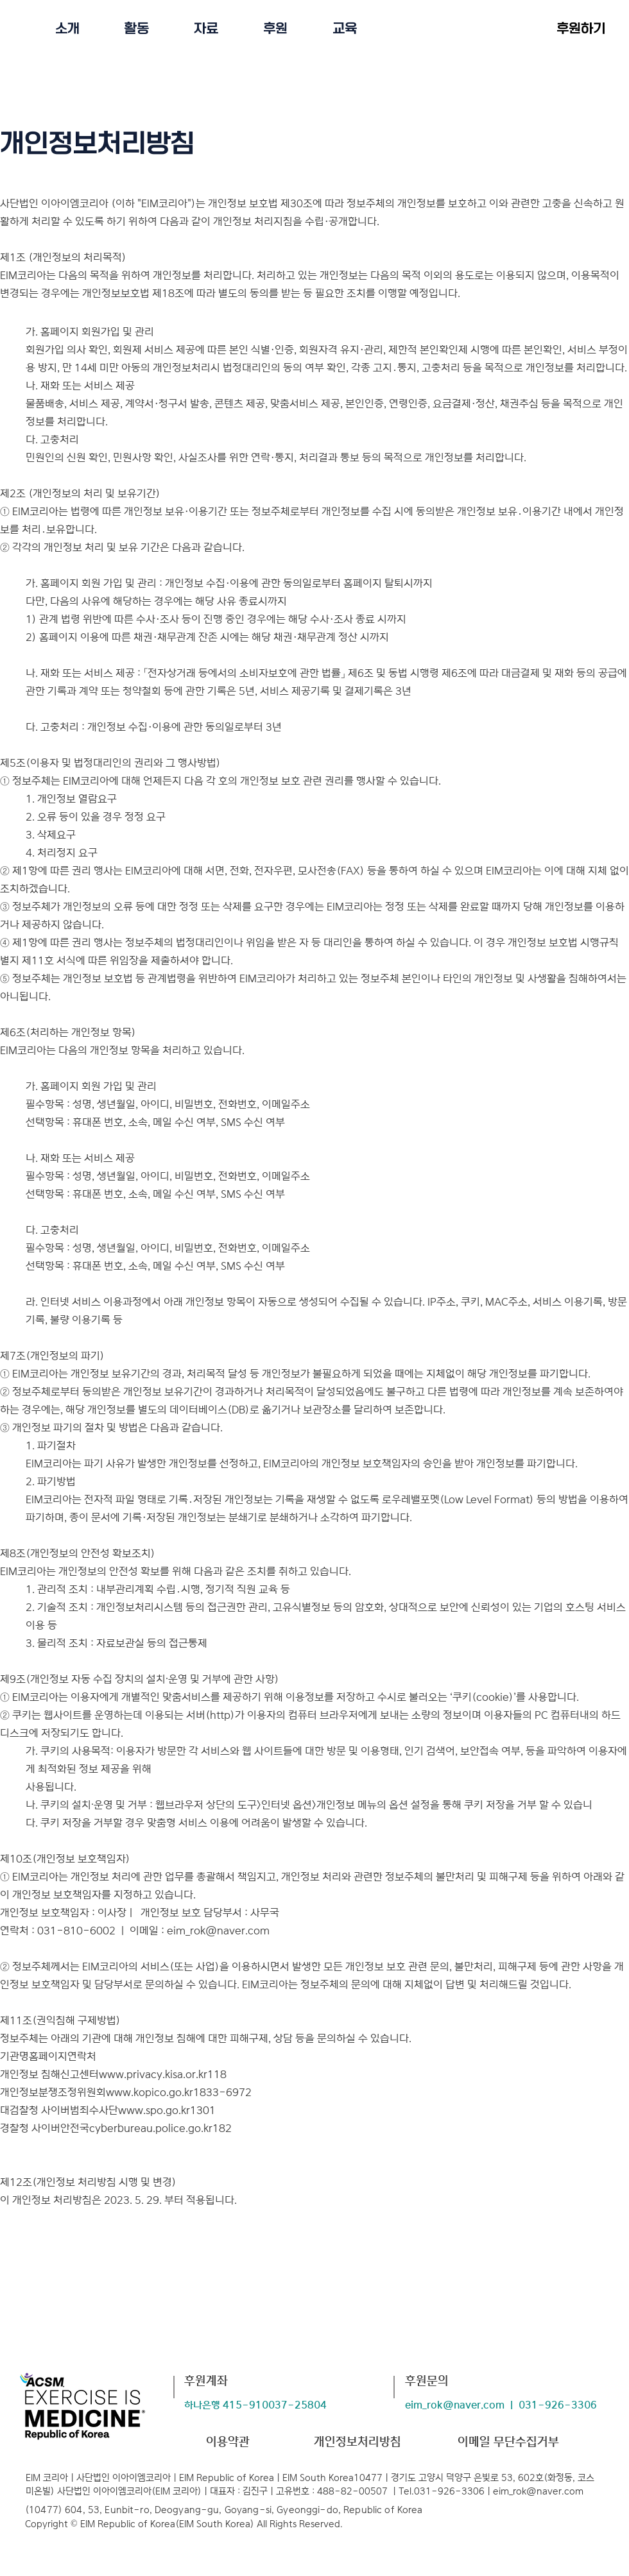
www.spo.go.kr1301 (167, 2110)
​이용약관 (228, 2441)
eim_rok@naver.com (218, 1930)
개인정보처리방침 (357, 2441)
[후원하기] (581, 28)
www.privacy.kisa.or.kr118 (163, 2074)
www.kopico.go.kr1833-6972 (179, 2092)
